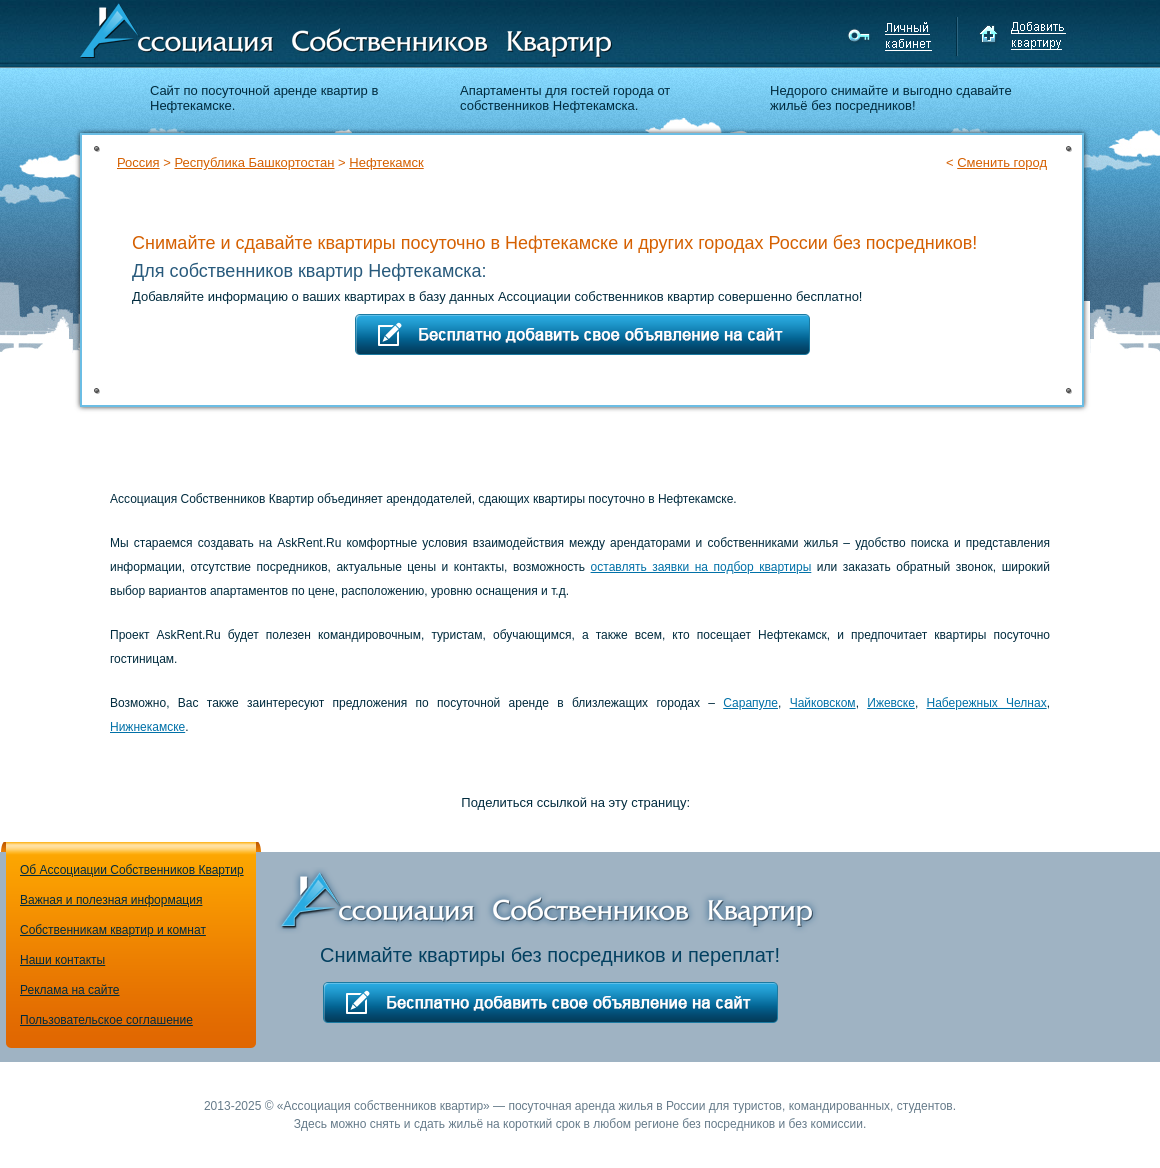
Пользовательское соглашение (106, 1020)
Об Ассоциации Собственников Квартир (132, 870)
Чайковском (823, 703)
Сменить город (1002, 162)
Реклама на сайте (70, 990)
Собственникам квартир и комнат (113, 930)
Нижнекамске (147, 727)
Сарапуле (750, 703)
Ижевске (891, 703)
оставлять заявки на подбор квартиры (701, 567)
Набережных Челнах (987, 703)
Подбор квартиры (949, 198)
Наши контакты (62, 960)
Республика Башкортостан (254, 162)
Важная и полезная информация (111, 900)
